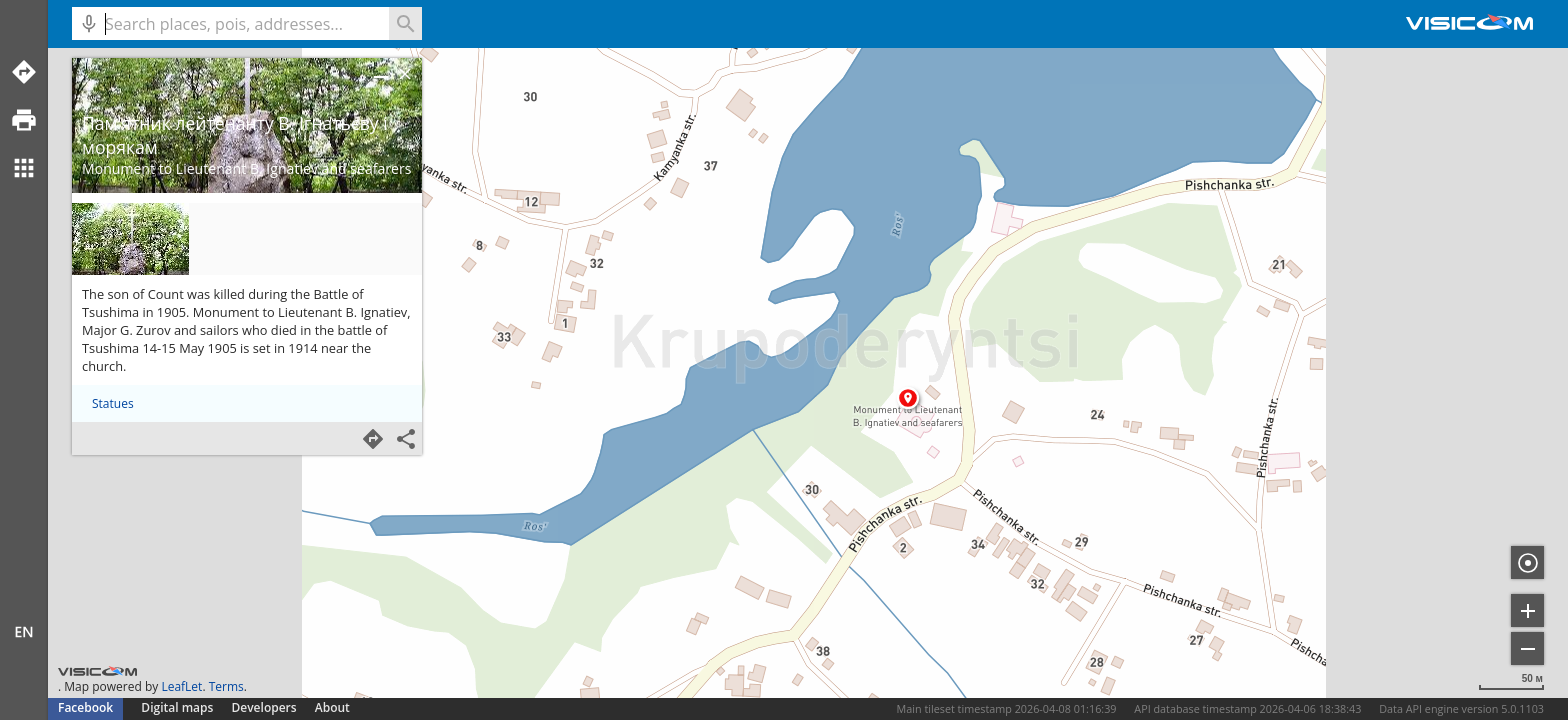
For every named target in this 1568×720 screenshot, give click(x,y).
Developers (264, 707)
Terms (226, 686)
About (332, 707)
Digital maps (178, 707)
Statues (113, 403)
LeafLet (181, 686)
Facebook (85, 707)
